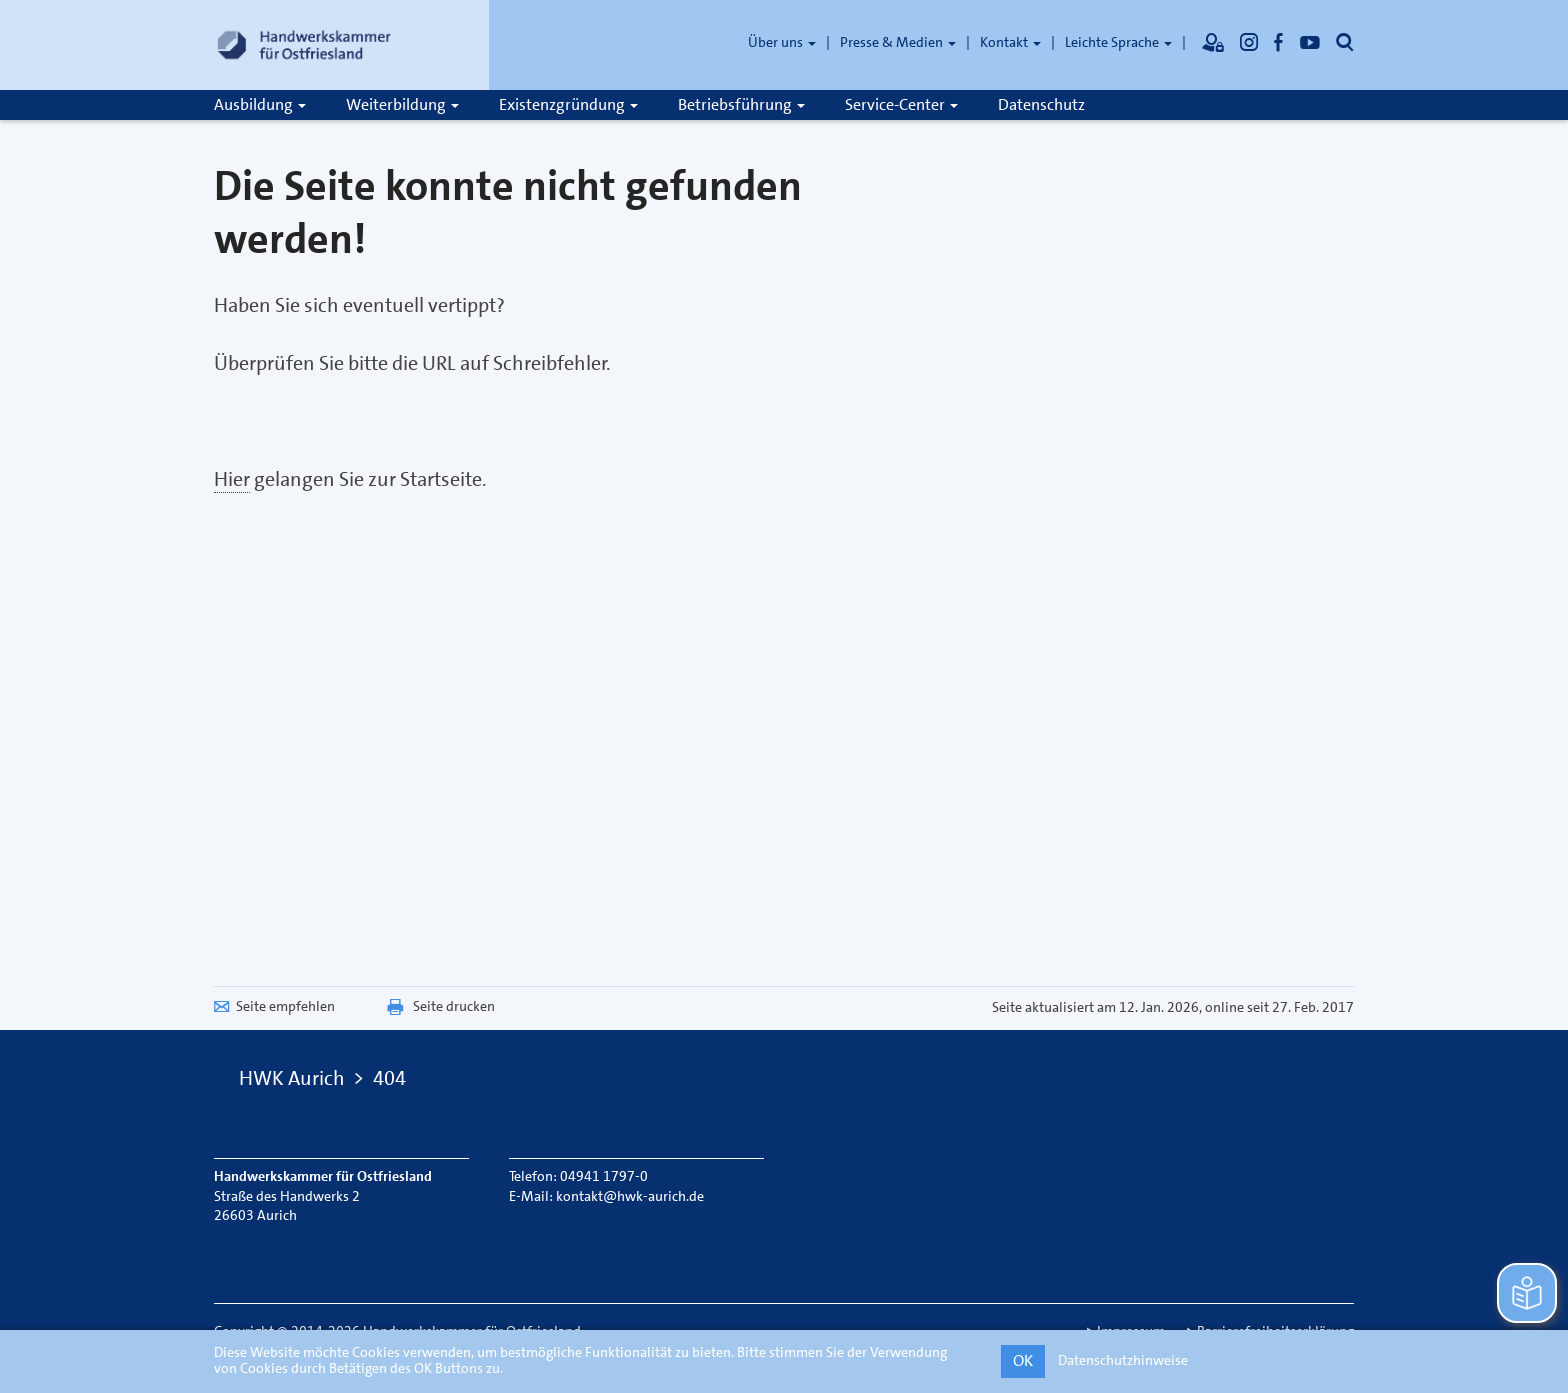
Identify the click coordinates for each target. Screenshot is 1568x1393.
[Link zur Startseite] (304, 45)
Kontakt (1010, 42)
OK (1023, 1360)
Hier (232, 479)
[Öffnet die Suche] (1345, 42)
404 (389, 1078)
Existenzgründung (568, 104)
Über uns (782, 42)
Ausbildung (260, 104)
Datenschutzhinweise (1123, 1360)
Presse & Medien (898, 42)
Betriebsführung (741, 104)
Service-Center (901, 104)
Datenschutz (1041, 104)
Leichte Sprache (1118, 42)
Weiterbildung (402, 104)
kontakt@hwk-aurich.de (630, 1196)
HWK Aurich (292, 1078)
